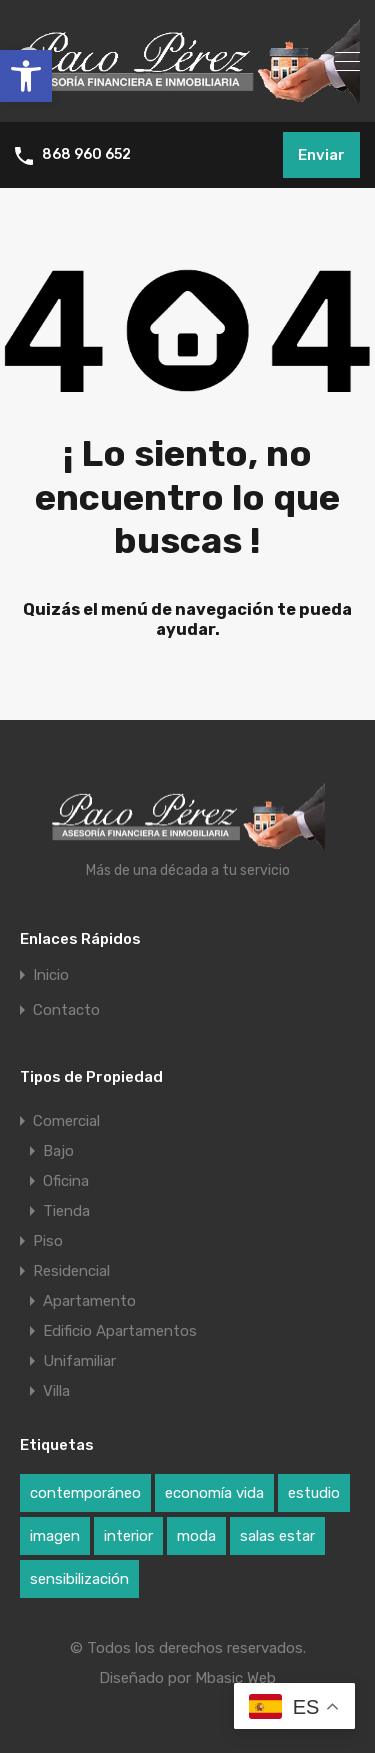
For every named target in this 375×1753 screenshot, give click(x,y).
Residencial (71, 1271)
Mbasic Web (235, 1678)
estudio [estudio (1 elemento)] (314, 1493)
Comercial (66, 1121)
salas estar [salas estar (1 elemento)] (277, 1536)
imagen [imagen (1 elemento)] (55, 1536)
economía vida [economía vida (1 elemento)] (214, 1493)
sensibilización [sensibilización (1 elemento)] (79, 1579)
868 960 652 (86, 155)
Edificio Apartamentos (120, 1331)
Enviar (321, 155)
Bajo (58, 1151)
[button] (26, 76)
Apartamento (89, 1301)
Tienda (66, 1211)
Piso (48, 1241)
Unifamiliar (79, 1361)
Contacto (66, 1010)
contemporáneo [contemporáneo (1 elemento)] (85, 1493)
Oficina (66, 1181)
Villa (56, 1391)
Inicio (51, 975)
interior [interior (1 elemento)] (128, 1536)
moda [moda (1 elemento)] (196, 1536)
